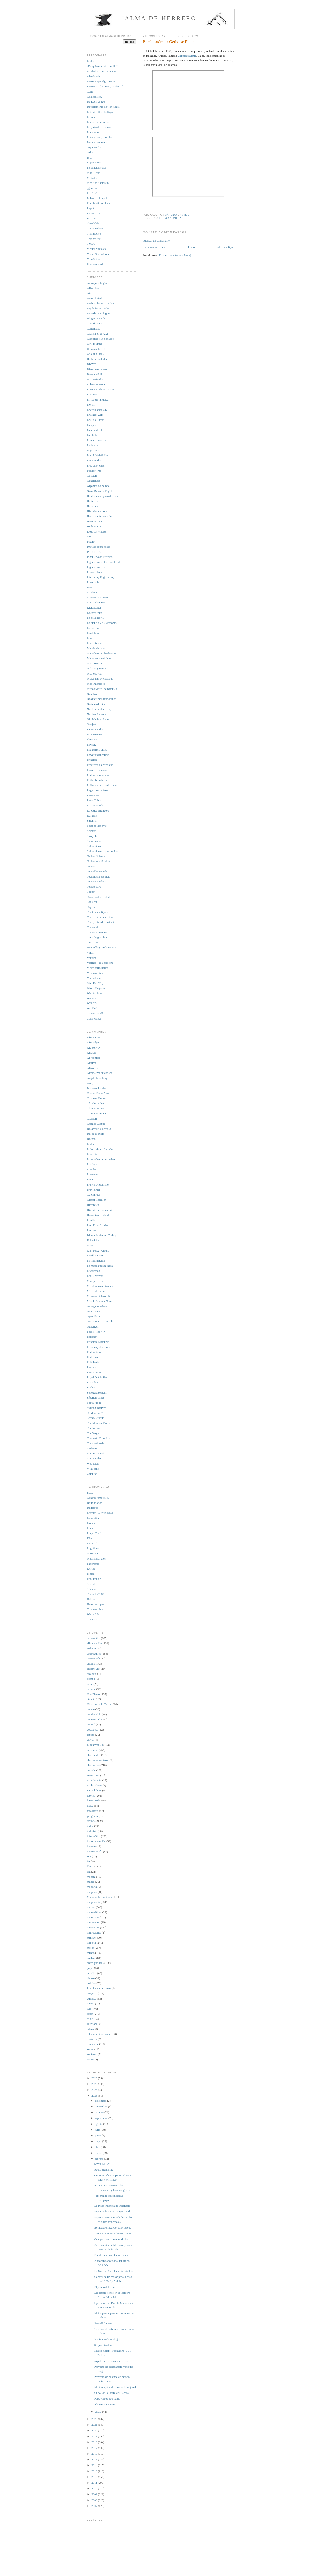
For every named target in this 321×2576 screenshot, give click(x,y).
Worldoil (92, 1008)
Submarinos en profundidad (103, 851)
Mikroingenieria (96, 668)
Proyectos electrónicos (100, 764)
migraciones (94, 1932)
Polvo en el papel (97, 198)
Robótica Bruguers (98, 810)
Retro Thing (94, 800)
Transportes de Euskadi (100, 922)
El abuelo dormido (98, 122)
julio (98, 2129)
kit (88, 1861)
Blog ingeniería (96, 318)
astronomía (93, 1658)
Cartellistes (93, 328)
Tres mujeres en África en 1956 (112, 2233)
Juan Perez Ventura (98, 1250)
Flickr (90, 1528)
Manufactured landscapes (101, 653)
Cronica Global (96, 1123)
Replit (90, 208)
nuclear (91, 1958)
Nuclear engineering (99, 709)
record (90, 2003)
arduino (91, 1648)
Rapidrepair (94, 1578)
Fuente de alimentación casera (111, 2255)
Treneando (93, 927)
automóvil (93, 1668)
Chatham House (96, 1098)
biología (92, 1673)
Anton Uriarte (95, 298)
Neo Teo (92, 694)
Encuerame (93, 132)
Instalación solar (96, 167)
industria (92, 1831)
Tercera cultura (95, 1417)
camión (91, 1689)
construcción (94, 1719)
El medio (92, 1154)
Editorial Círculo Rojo (100, 112)
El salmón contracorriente (102, 1159)
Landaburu (93, 633)
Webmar (92, 998)
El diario (92, 1144)
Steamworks (94, 841)
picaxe (91, 1978)
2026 (94, 2078)
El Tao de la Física (97, 399)
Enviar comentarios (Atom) (175, 255)
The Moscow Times (98, 1423)
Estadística (93, 1518)
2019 (94, 2436)
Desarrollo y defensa (99, 1128)
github (90, 152)
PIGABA (92, 193)
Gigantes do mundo (98, 486)
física (90, 1805)
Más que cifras (95, 1281)
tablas (90, 2029)
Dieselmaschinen (97, 369)
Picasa (90, 1573)
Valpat (90, 952)
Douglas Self (94, 374)
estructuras (93, 1775)
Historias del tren (97, 511)
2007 (94, 2506)
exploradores (94, 1785)
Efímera (91, 117)
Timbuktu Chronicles (99, 1438)
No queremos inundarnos (101, 698)
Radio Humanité (103, 2169)
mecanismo (93, 1922)
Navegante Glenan (97, 1306)
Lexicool (92, 1543)
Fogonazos (93, 450)
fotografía (92, 1810)
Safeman (92, 820)
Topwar (91, 907)
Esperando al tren (97, 430)
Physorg (91, 744)
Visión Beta (94, 978)
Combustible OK (97, 349)
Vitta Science (94, 259)
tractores (92, 2039)
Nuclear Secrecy (96, 714)
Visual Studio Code (98, 254)
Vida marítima (95, 973)
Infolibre (92, 1220)
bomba (91, 1678)
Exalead (91, 1523)
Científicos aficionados (100, 338)
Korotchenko (94, 612)
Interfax (91, 1230)
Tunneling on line (97, 937)
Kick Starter (94, 607)
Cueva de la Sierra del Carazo (111, 2392)
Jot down (92, 592)
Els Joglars (93, 1164)
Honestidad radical (98, 1215)
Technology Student (98, 861)
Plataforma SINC (97, 749)
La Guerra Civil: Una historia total (114, 2271)
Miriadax (92, 178)
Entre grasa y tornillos (100, 137)
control (91, 1724)
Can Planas (93, 1694)
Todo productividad (98, 897)
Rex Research (95, 805)
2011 (94, 2482)
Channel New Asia (98, 1093)
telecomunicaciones (98, 2034)
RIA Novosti (94, 1372)
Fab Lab (92, 435)
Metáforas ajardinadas (100, 1286)
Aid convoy (94, 1047)
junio (98, 2135)
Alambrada (93, 76)
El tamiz (92, 394)
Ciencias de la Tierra (99, 1704)
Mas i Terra (93, 172)
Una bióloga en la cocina (101, 947)
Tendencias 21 (95, 1413)
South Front (94, 1402)
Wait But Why (95, 983)
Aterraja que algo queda (101, 81)
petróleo (92, 1973)
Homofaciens (94, 521)
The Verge (93, 1433)
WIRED (92, 1003)
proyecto (92, 1993)
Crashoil (92, 1118)
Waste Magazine (96, 988)
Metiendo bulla (96, 1291)
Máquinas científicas (99, 658)
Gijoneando (94, 147)
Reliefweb (93, 1362)
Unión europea (95, 1604)
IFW (89, 157)
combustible (94, 1714)
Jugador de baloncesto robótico (112, 2361)
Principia (92, 759)
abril (98, 2147)
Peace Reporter (96, 1331)
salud (90, 2018)
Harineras (92, 501)
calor (90, 1684)
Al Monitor (93, 1057)
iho (89, 536)
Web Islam (93, 1463)
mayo (98, 2141)
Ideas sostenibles (97, 531)
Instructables (94, 572)
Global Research (96, 1199)
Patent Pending (95, 729)
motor (90, 1947)
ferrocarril (93, 1800)
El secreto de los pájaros (101, 389)
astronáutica (94, 1653)
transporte (93, 2044)
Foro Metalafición (97, 455)
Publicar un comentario (156, 240)
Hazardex (92, 506)
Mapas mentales (96, 1558)
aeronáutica (93, 1638)
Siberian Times (95, 1397)
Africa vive (93, 1037)
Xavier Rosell (95, 1013)
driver (90, 1739)
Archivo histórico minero (101, 303)
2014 (94, 2465)
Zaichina (92, 1473)
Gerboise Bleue (186, 55)
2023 (94, 2095)
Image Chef (94, 1533)
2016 (94, 2453)
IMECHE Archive (97, 552)
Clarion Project (96, 1108)
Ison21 (91, 587)
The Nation (93, 1428)
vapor (90, 2049)
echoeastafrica (95, 379)
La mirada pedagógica (100, 1265)
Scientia (91, 831)
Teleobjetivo (94, 886)
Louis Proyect (95, 1275)
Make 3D (92, 1553)
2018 (94, 2442)
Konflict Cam (95, 1255)
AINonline (93, 288)
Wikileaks (93, 1468)
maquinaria (93, 1902)
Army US (92, 1083)
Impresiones (94, 162)
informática (93, 1836)
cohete (91, 1709)
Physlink (92, 739)
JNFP (90, 1245)
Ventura (91, 957)
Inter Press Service (98, 1225)
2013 (94, 2471)
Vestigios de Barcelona (100, 962)
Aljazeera (92, 1068)
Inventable (93, 582)
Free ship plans (96, 465)
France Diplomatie (98, 1184)
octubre (99, 2112)
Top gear (92, 901)
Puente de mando (97, 770)
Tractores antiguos (97, 912)
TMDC (91, 243)
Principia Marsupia (98, 1341)
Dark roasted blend (98, 359)
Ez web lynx (94, 1790)
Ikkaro (91, 541)
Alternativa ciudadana (99, 1072)
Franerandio (94, 460)
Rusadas (92, 815)
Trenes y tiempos (97, 932)
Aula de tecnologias (98, 313)
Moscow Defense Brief (100, 1296)
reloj (89, 2008)
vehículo (92, 2054)
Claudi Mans (94, 343)
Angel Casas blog (97, 1078)
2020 (94, 2430)
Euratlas (92, 1169)
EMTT (91, 404)
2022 (94, 2419)
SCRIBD (92, 218)
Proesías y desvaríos (98, 1347)
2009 (94, 2494)
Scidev (91, 1387)
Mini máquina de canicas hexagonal (115, 2387)
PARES (91, 1568)
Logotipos (93, 1548)
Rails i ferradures (97, 780)
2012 (94, 2477)
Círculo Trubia (95, 1103)
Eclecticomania (96, 384)
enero (98, 2411)
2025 (94, 2084)
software (92, 2023)
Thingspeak (94, 238)
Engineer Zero (95, 414)
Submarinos (94, 846)
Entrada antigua (225, 247)
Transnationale (95, 1443)
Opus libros (93, 1316)
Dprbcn (91, 1138)
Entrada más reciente (155, 247)
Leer (89, 638)
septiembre (101, 2118)
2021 (94, 2424)
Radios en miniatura (98, 775)
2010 (94, 2488)
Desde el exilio (95, 1133)
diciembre (101, 2100)
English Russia (95, 419)
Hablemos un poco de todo (102, 496)
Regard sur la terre (97, 790)
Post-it (91, 61)
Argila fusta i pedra (98, 308)
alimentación (94, 1643)
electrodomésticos (97, 1760)
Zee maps (92, 1619)
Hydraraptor (94, 526)
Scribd (91, 1584)
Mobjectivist (94, 673)
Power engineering (98, 754)
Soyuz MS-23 (102, 2163)
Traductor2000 (95, 1594)
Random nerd (95, 264)
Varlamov (92, 1448)
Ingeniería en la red (98, 567)
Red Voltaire (94, 1352)
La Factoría (93, 628)
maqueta (92, 1886)
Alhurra (91, 1062)
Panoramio (93, 1563)
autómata (92, 1663)
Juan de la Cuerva (97, 602)
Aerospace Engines (98, 283)
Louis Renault (95, 643)
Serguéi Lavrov (103, 2323)
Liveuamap (93, 1271)
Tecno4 (91, 866)
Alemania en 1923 (104, 2404)
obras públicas (95, 1963)
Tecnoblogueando (97, 871)
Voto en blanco (95, 1458)
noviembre (101, 2106)
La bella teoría (95, 617)
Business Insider (96, 1088)
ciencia (91, 1699)
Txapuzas (92, 942)
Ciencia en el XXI (97, 333)
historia (165, 218)
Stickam (92, 1589)
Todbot (91, 891)
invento (91, 1846)
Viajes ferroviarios (97, 967)
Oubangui (92, 1326)
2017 (94, 2448)
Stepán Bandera (103, 2345)
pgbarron (92, 188)
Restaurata (93, 795)
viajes (90, 2059)
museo (91, 1952)
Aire (89, 293)
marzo (99, 2153)
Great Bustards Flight (99, 491)
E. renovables (95, 1744)
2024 (94, 2089)
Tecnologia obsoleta (98, 876)
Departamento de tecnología (103, 106)
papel (90, 1968)
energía (91, 1770)
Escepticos (93, 425)
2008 (94, 2500)
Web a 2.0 (93, 1614)
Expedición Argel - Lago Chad (112, 2211)
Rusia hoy (93, 1382)
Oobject (91, 724)
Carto (90, 91)
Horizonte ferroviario (99, 516)
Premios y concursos (99, 1988)
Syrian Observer (96, 1407)
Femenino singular (98, 142)
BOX (90, 1492)
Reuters (91, 1367)
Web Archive (94, 993)
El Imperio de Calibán (100, 1149)
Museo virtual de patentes (102, 688)
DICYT (91, 364)
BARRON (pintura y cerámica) (105, 86)
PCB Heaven (94, 734)
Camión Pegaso (96, 323)
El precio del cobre (105, 2287)
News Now (93, 1311)
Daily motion (94, 1502)
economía (92, 1750)
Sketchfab (93, 223)
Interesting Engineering (100, 577)
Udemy (91, 1599)
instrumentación (96, 1841)
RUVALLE (93, 213)
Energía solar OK (97, 409)
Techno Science (96, 856)
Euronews (93, 1174)
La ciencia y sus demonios (102, 622)
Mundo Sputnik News (99, 1301)
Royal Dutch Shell (97, 1377)
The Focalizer (95, 228)
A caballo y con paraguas (101, 71)
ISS (89, 1856)
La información (96, 1260)
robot (90, 2013)
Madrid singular (96, 648)
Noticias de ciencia (98, 704)
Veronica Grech (96, 1453)
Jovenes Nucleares (97, 597)
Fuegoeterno (94, 470)
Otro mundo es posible (100, 1321)
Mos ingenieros (96, 683)
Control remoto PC (98, 1497)
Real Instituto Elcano (99, 203)
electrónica (93, 1765)
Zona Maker (94, 1018)
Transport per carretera (100, 917)
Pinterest (92, 1336)
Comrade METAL (97, 1113)
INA (89, 1538)
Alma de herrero (161, 18)
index (90, 1826)
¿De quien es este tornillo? (102, 66)
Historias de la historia (100, 1210)
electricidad (94, 1755)
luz (89, 1871)
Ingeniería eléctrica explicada (104, 562)
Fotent (90, 1179)
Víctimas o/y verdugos (107, 2339)
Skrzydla (92, 836)
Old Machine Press (98, 719)
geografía (92, 1816)
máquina (92, 1892)
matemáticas (94, 1912)
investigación (94, 1851)
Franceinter (93, 1189)
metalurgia (93, 1927)
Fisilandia (92, 445)
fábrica (91, 1795)
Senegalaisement (96, 1392)
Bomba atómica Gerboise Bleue (112, 2227)
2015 (94, 2459)
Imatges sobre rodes (98, 546)
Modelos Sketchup (98, 182)
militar (178, 218)
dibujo (90, 1734)
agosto (99, 2124)
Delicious (92, 1507)
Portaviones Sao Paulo (107, 2398)
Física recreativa (96, 440)
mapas (90, 1881)
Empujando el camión (99, 127)
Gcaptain (92, 475)
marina (91, 1907)
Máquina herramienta (99, 1897)
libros (90, 1866)
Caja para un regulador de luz (111, 2239)
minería (91, 1942)
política (91, 1983)
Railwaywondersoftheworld (103, 785)
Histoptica (93, 1204)
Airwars (91, 1052)
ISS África (93, 1240)
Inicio (191, 247)
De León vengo (96, 101)
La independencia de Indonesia (112, 2205)
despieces (92, 1729)
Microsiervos (94, 663)
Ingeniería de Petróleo (100, 556)
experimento (94, 1780)
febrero (99, 2158)
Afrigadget (93, 1042)
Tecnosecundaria (96, 881)
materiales (93, 1917)
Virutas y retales (96, 248)
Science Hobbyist (97, 825)
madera (91, 1876)
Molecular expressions (100, 678)
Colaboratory (94, 96)
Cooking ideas (95, 353)
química (91, 1998)
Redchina (92, 1357)
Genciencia (93, 480)
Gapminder (93, 1194)
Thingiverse (94, 233)
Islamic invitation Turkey (101, 1235)
